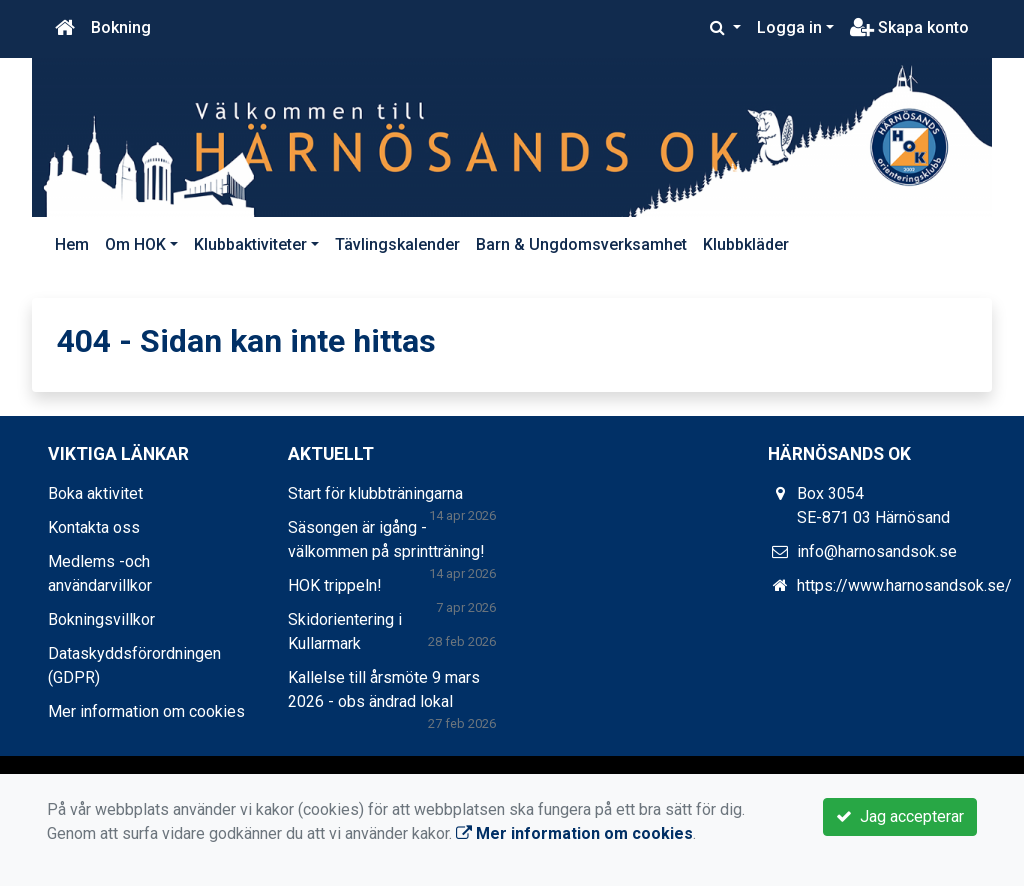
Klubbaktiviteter (250, 244)
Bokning (121, 27)
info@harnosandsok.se (877, 551)
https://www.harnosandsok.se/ (904, 585)
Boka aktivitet (95, 493)
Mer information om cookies (146, 711)
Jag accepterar (900, 816)
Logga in (789, 27)
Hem (72, 244)
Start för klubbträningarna (375, 493)
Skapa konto (909, 27)
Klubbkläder (746, 244)
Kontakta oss (94, 527)
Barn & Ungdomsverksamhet (581, 244)
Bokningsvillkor (101, 619)
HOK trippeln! (335, 585)
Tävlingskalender (397, 244)
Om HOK (135, 244)
